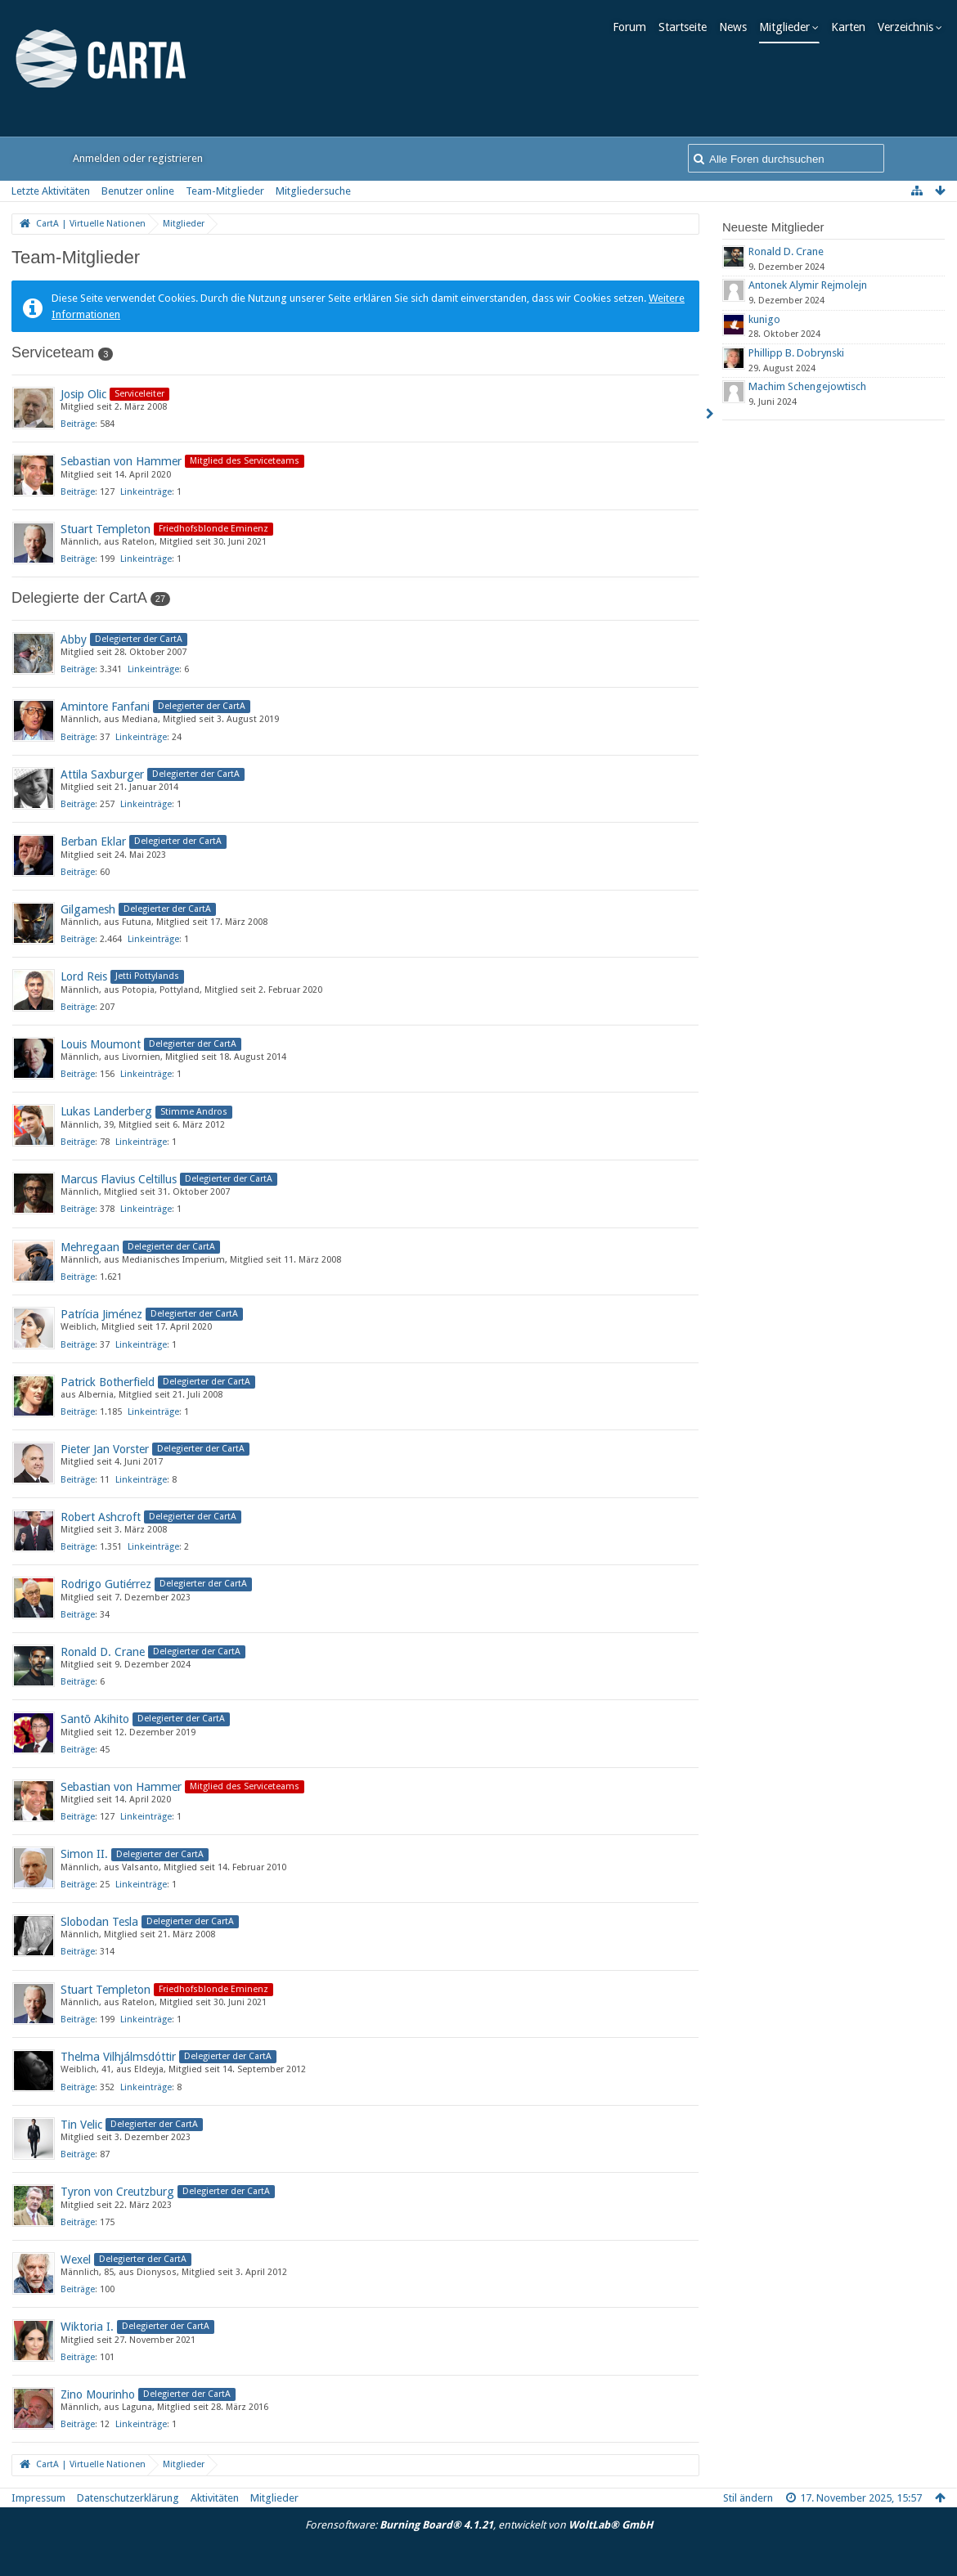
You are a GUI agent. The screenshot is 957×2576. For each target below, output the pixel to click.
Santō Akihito (95, 1719)
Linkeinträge (146, 492)
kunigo (764, 319)
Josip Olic (83, 394)
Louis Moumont (101, 1044)
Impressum (38, 2498)
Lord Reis (84, 976)
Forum (632, 27)
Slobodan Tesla (99, 1921)
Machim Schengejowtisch (807, 386)
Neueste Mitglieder (773, 227)
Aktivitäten (215, 2498)
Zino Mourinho (98, 2394)
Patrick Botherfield (108, 1382)
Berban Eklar (93, 841)
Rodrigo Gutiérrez (106, 1584)
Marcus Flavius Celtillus (119, 1179)
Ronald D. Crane (103, 1651)
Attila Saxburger (102, 774)
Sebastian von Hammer (121, 461)
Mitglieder (787, 27)
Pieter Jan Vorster (105, 1449)
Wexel (76, 2259)
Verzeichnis (909, 27)
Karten (851, 27)
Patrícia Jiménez (101, 1314)
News (736, 27)
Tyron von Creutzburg (117, 2191)
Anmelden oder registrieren (138, 158)
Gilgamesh (88, 909)
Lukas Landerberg (106, 1111)
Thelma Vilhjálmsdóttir (118, 2056)
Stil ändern (748, 2498)
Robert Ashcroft (101, 1517)
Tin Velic (81, 2124)
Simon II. (84, 1853)
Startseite (686, 27)
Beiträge (78, 424)
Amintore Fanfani (105, 706)
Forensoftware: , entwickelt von (479, 2525)
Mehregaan (90, 1247)
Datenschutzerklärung (128, 2498)
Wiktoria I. (87, 2326)
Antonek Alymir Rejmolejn (807, 285)
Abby (74, 639)
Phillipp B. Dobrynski (796, 353)
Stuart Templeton (106, 529)
